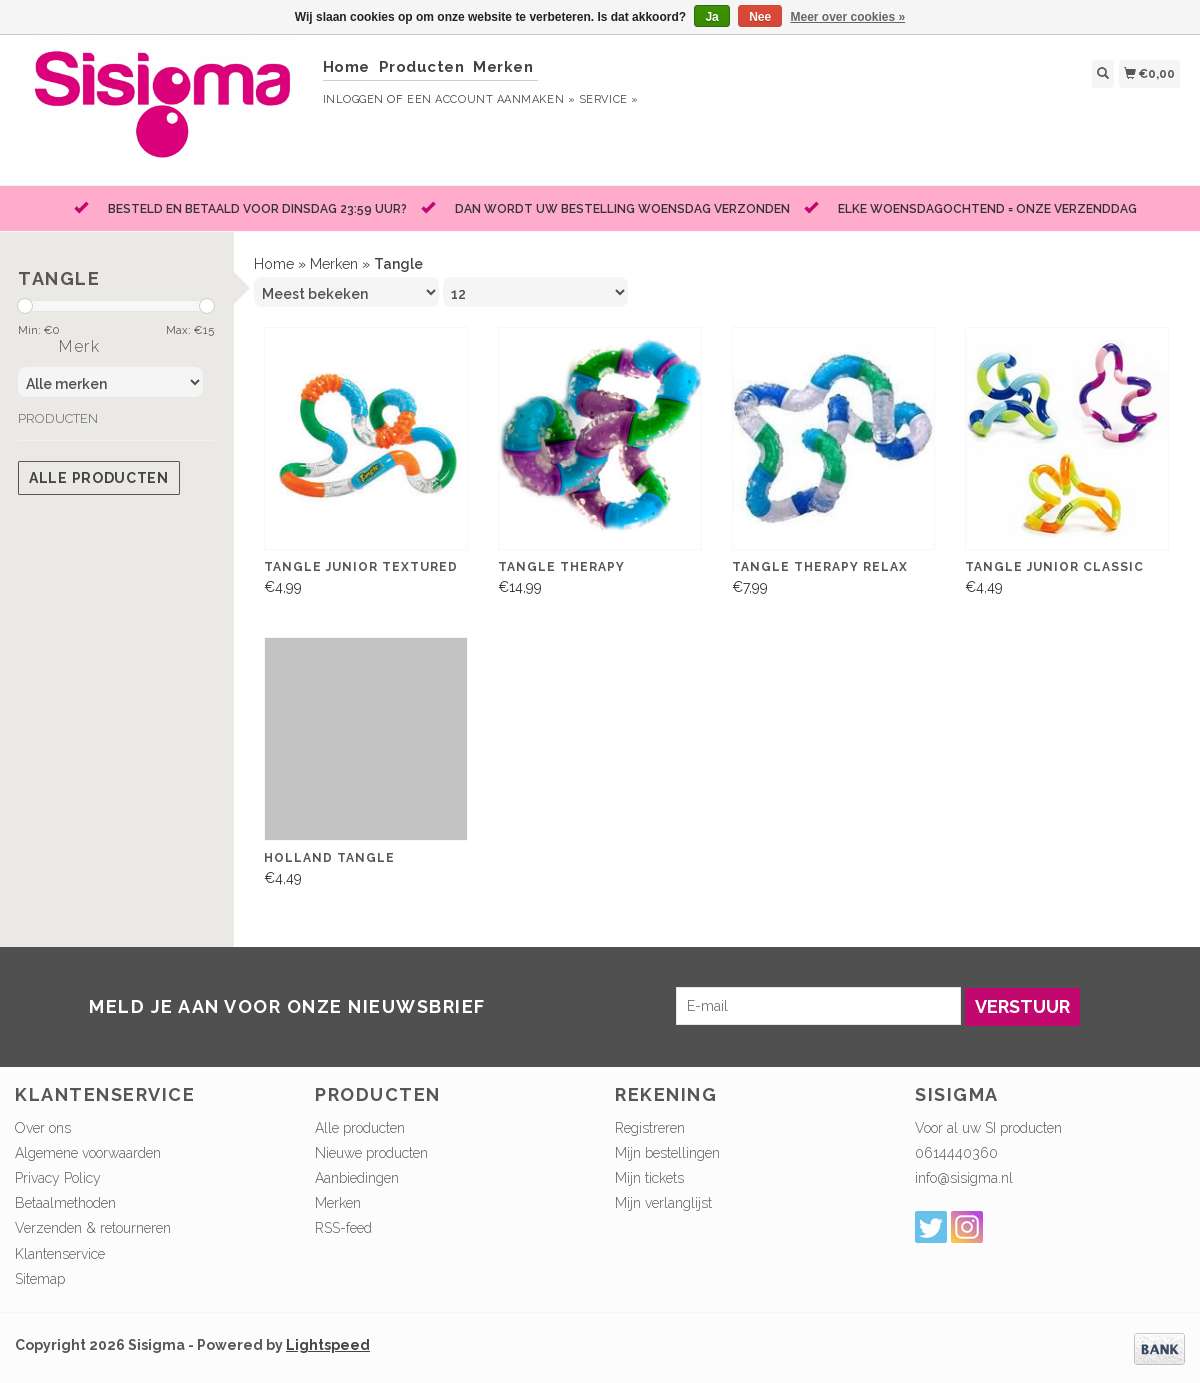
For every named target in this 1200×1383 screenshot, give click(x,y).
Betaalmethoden (65, 1203)
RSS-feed (343, 1228)
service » (609, 99)
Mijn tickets (649, 1178)
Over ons (43, 1128)
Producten (422, 67)
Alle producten (99, 478)
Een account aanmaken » (491, 99)
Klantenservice (60, 1254)
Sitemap (40, 1279)
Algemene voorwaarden (88, 1153)
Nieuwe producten (371, 1153)
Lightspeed (328, 1345)
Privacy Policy (58, 1178)
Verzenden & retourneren (93, 1228)
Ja (711, 17)
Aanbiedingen (357, 1178)
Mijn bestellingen (667, 1153)
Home (346, 67)
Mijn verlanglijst (663, 1203)
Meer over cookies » (848, 17)
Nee (760, 17)
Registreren (650, 1128)
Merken (503, 67)
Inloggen (353, 99)
